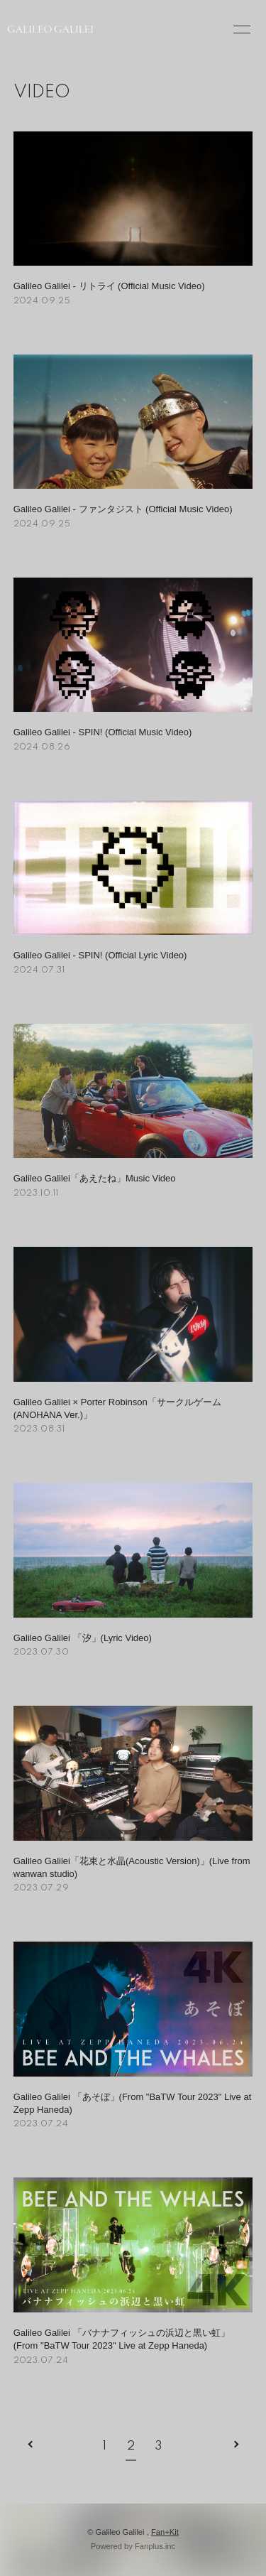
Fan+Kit (165, 2532)
